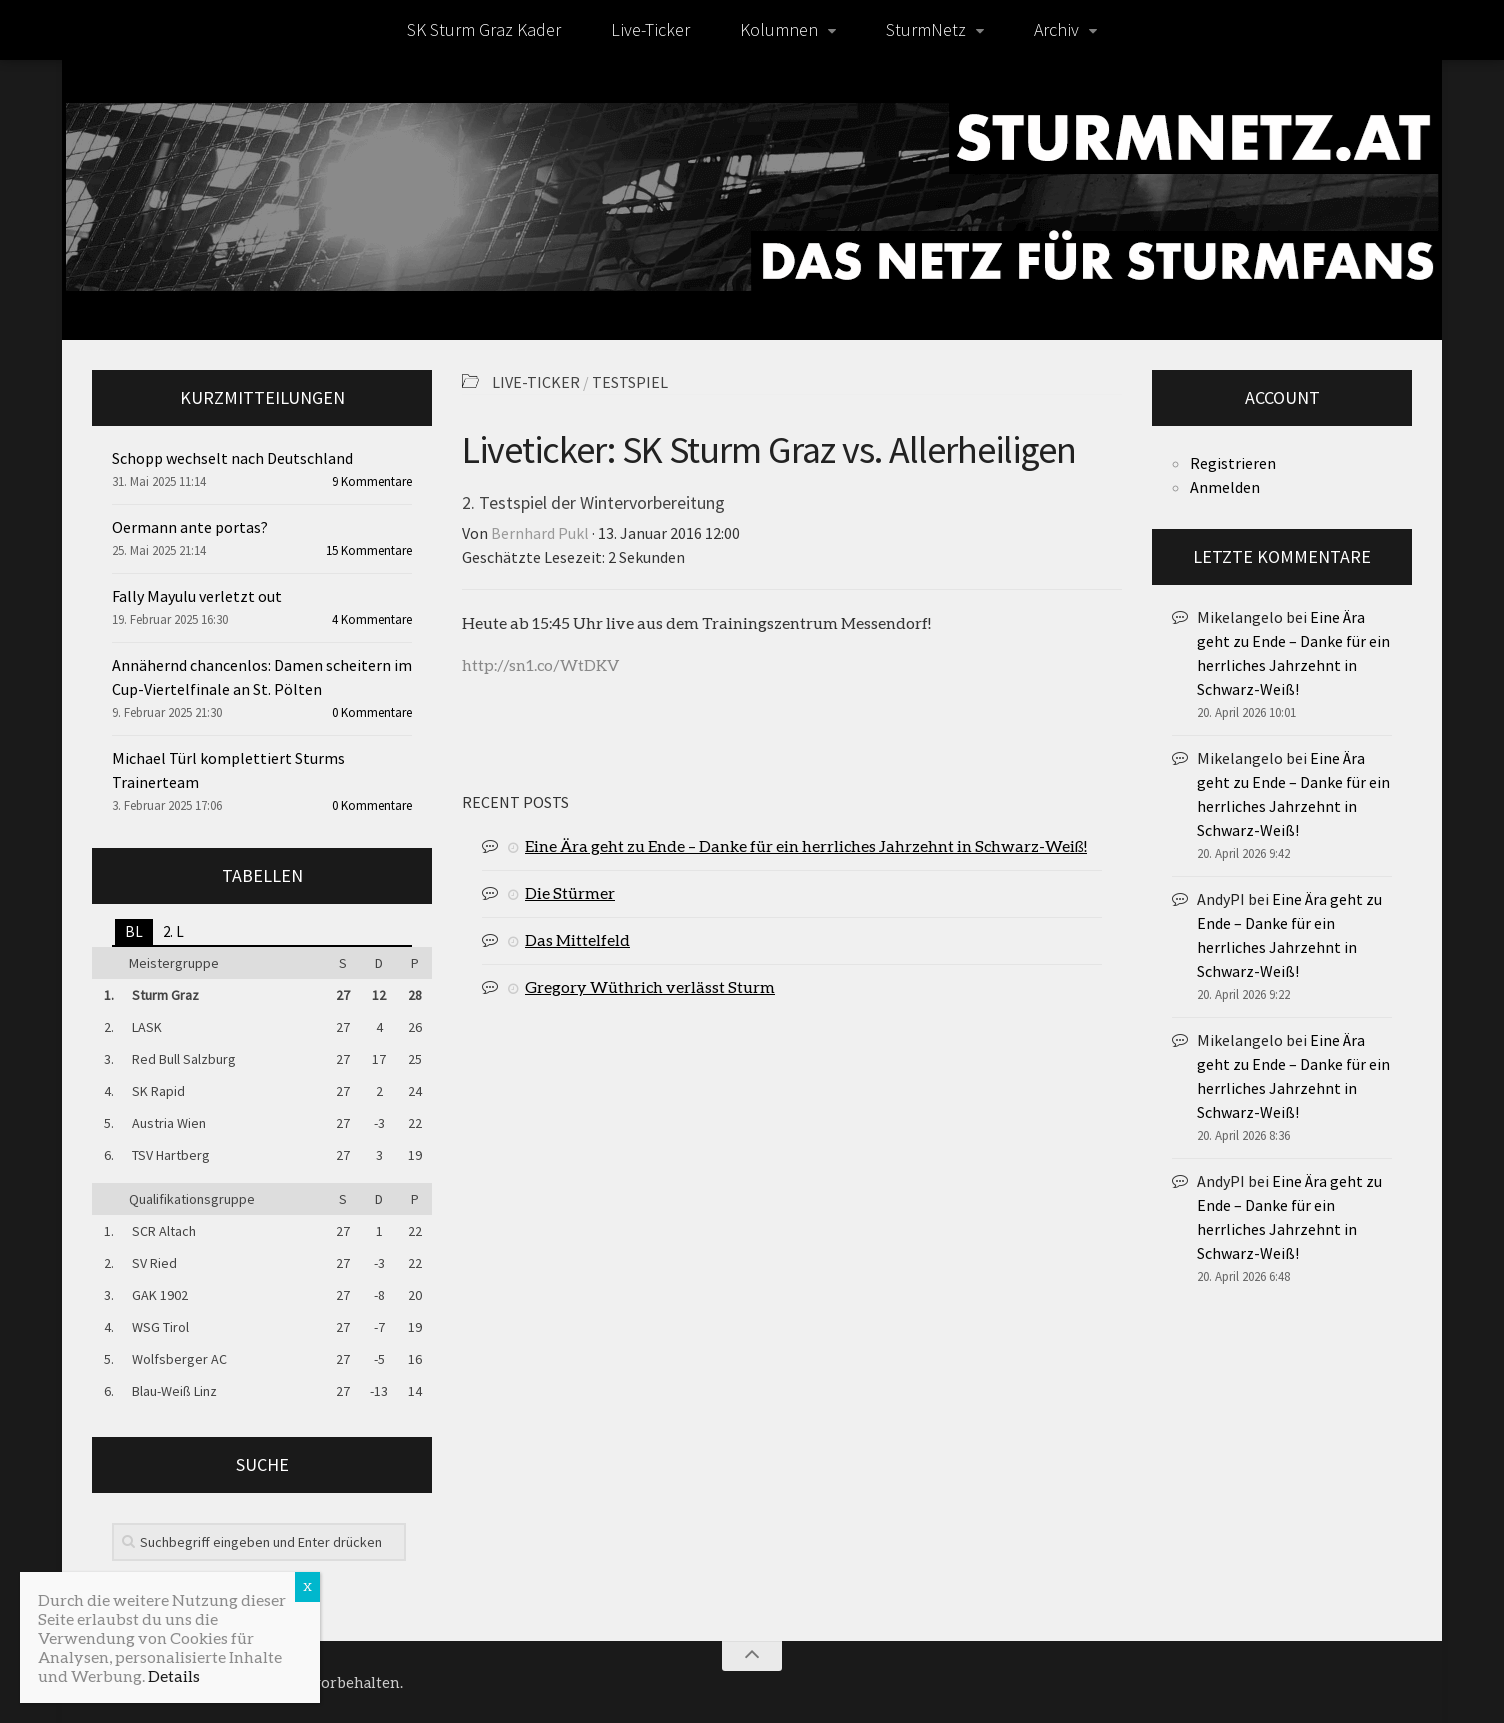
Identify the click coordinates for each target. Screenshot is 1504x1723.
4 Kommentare (372, 619)
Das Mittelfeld (577, 939)
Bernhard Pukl (540, 533)
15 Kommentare (369, 550)
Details (174, 1675)
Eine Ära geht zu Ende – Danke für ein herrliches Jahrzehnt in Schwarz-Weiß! (806, 845)
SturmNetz (926, 29)
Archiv (1056, 29)
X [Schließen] (307, 1586)
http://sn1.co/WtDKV (540, 664)
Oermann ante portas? (190, 527)
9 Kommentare (372, 481)
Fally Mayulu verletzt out (197, 596)
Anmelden (1225, 487)
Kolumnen (779, 29)
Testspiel (630, 382)
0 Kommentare (372, 712)
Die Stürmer (570, 892)
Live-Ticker (650, 29)
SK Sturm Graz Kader (484, 29)
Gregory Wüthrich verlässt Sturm (650, 986)
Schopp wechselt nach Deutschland (232, 458)
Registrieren (1233, 463)
